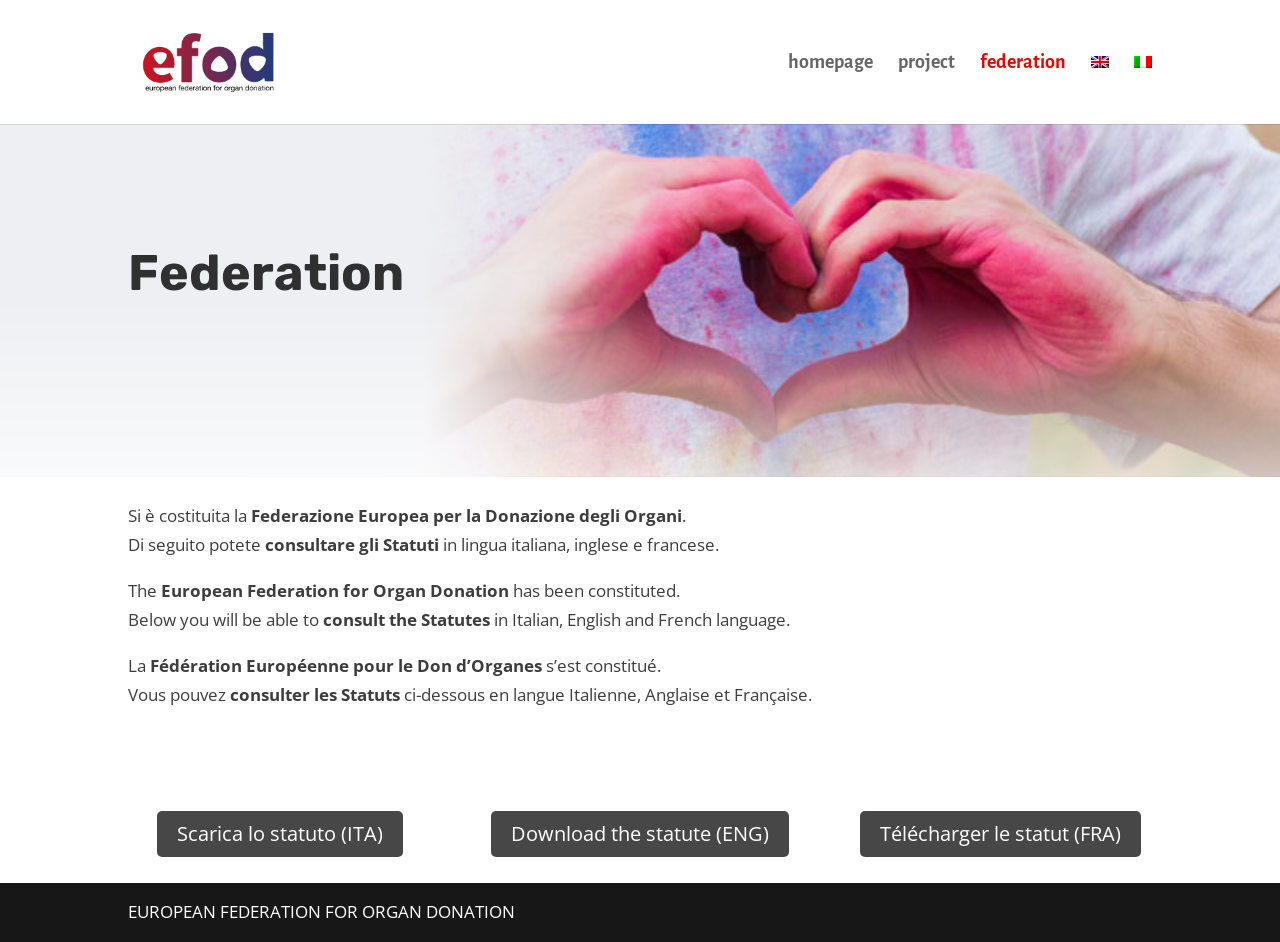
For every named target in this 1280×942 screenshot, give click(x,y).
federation (1023, 63)
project (926, 63)
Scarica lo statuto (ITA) (280, 833)
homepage (830, 63)
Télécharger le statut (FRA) (1000, 833)
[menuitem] (1100, 89)
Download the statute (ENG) (640, 833)
